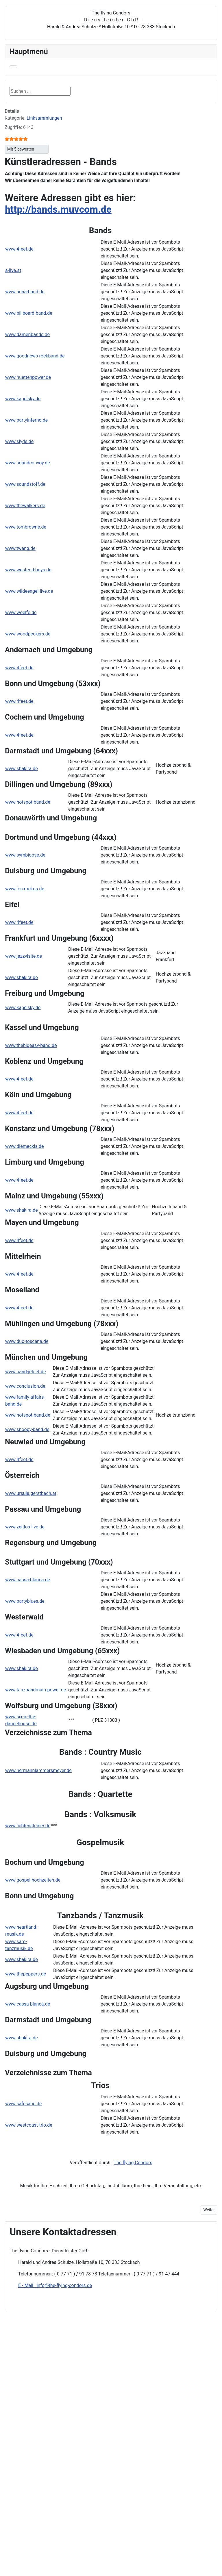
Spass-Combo (92, 2559)
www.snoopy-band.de (27, 1429)
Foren (84, 2541)
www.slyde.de (19, 441)
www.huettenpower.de (28, 377)
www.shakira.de (21, 768)
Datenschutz (91, 2351)
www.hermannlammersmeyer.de (38, 1770)
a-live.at (13, 270)
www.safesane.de (23, 2103)
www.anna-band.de (25, 291)
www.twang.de (20, 548)
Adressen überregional (102, 2450)
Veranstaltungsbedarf (101, 2523)
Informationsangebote (101, 2435)
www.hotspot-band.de (27, 802)
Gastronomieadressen (106, 2498)
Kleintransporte (94, 2425)
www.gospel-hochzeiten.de (32, 1880)
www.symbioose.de (25, 855)
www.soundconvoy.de (27, 463)
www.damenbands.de (27, 334)
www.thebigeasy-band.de (31, 1045)
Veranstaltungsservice (101, 2407)
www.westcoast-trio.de (28, 2125)
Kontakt (86, 2342)
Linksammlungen (44, 118)
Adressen (90, 2442)
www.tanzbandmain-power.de (35, 1690)
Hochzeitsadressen (103, 2506)
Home (84, 2333)
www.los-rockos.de (24, 889)
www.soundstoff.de (25, 484)
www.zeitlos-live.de (25, 1527)
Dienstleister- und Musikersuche (111, 2416)
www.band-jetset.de (25, 1371)
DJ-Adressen (97, 2490)
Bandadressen (99, 2465)
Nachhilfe (88, 2388)
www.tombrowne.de (25, 527)
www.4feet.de (19, 249)
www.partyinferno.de (26, 420)
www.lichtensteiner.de (27, 1825)
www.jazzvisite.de (23, 956)
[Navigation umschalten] (13, 66)
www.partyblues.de (25, 1601)
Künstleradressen (101, 2514)
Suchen (84, 91)
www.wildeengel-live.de (29, 591)
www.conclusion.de (25, 1386)
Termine (86, 2550)
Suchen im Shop (94, 2370)
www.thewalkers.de (25, 505)
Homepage (89, 2379)
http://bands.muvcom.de (58, 209)
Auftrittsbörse (92, 2398)
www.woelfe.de (20, 612)
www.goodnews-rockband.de (35, 356)
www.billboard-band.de (28, 313)
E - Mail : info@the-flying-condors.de (55, 2285)
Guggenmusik (94, 2531)
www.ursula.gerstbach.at (30, 1493)
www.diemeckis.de (24, 1146)
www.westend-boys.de (28, 569)
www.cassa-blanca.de (27, 1579)
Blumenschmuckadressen (109, 2473)
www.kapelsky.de (22, 398)
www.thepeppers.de (25, 1974)
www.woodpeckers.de (27, 634)
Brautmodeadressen (104, 2481)
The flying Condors (133, 2162)
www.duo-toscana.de (27, 1341)
